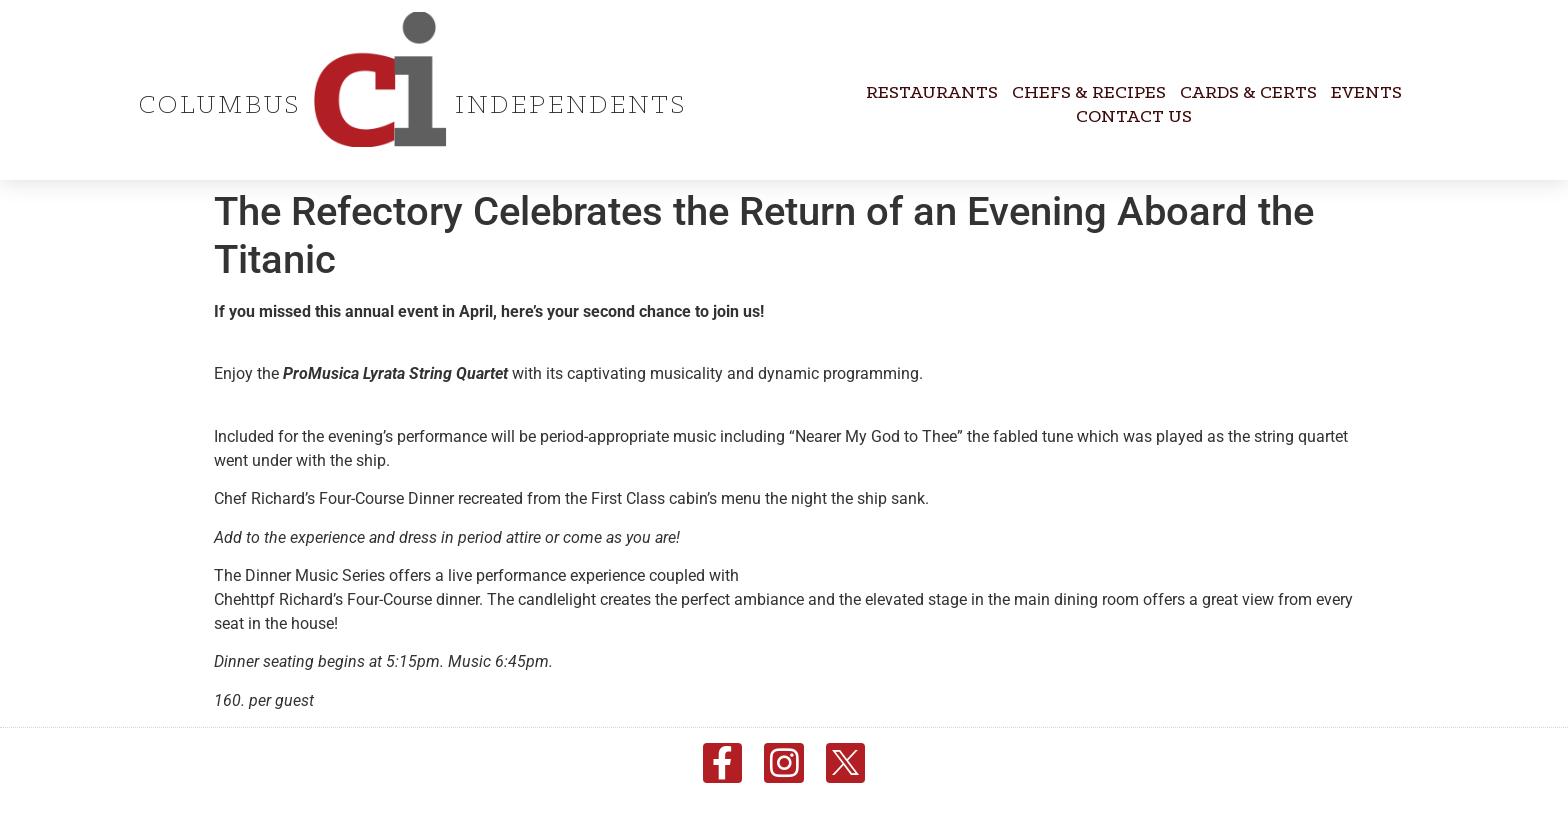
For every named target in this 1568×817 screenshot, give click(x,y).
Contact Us (1134, 117)
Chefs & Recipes (1089, 93)
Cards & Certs (1248, 93)
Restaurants (932, 93)
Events (1366, 93)
